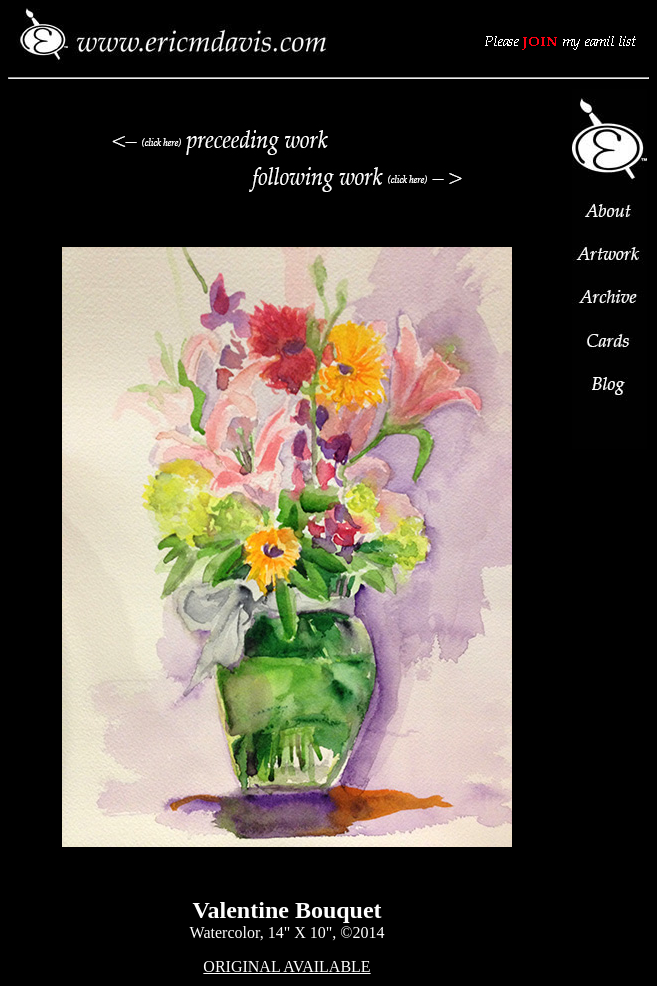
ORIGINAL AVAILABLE (286, 966)
